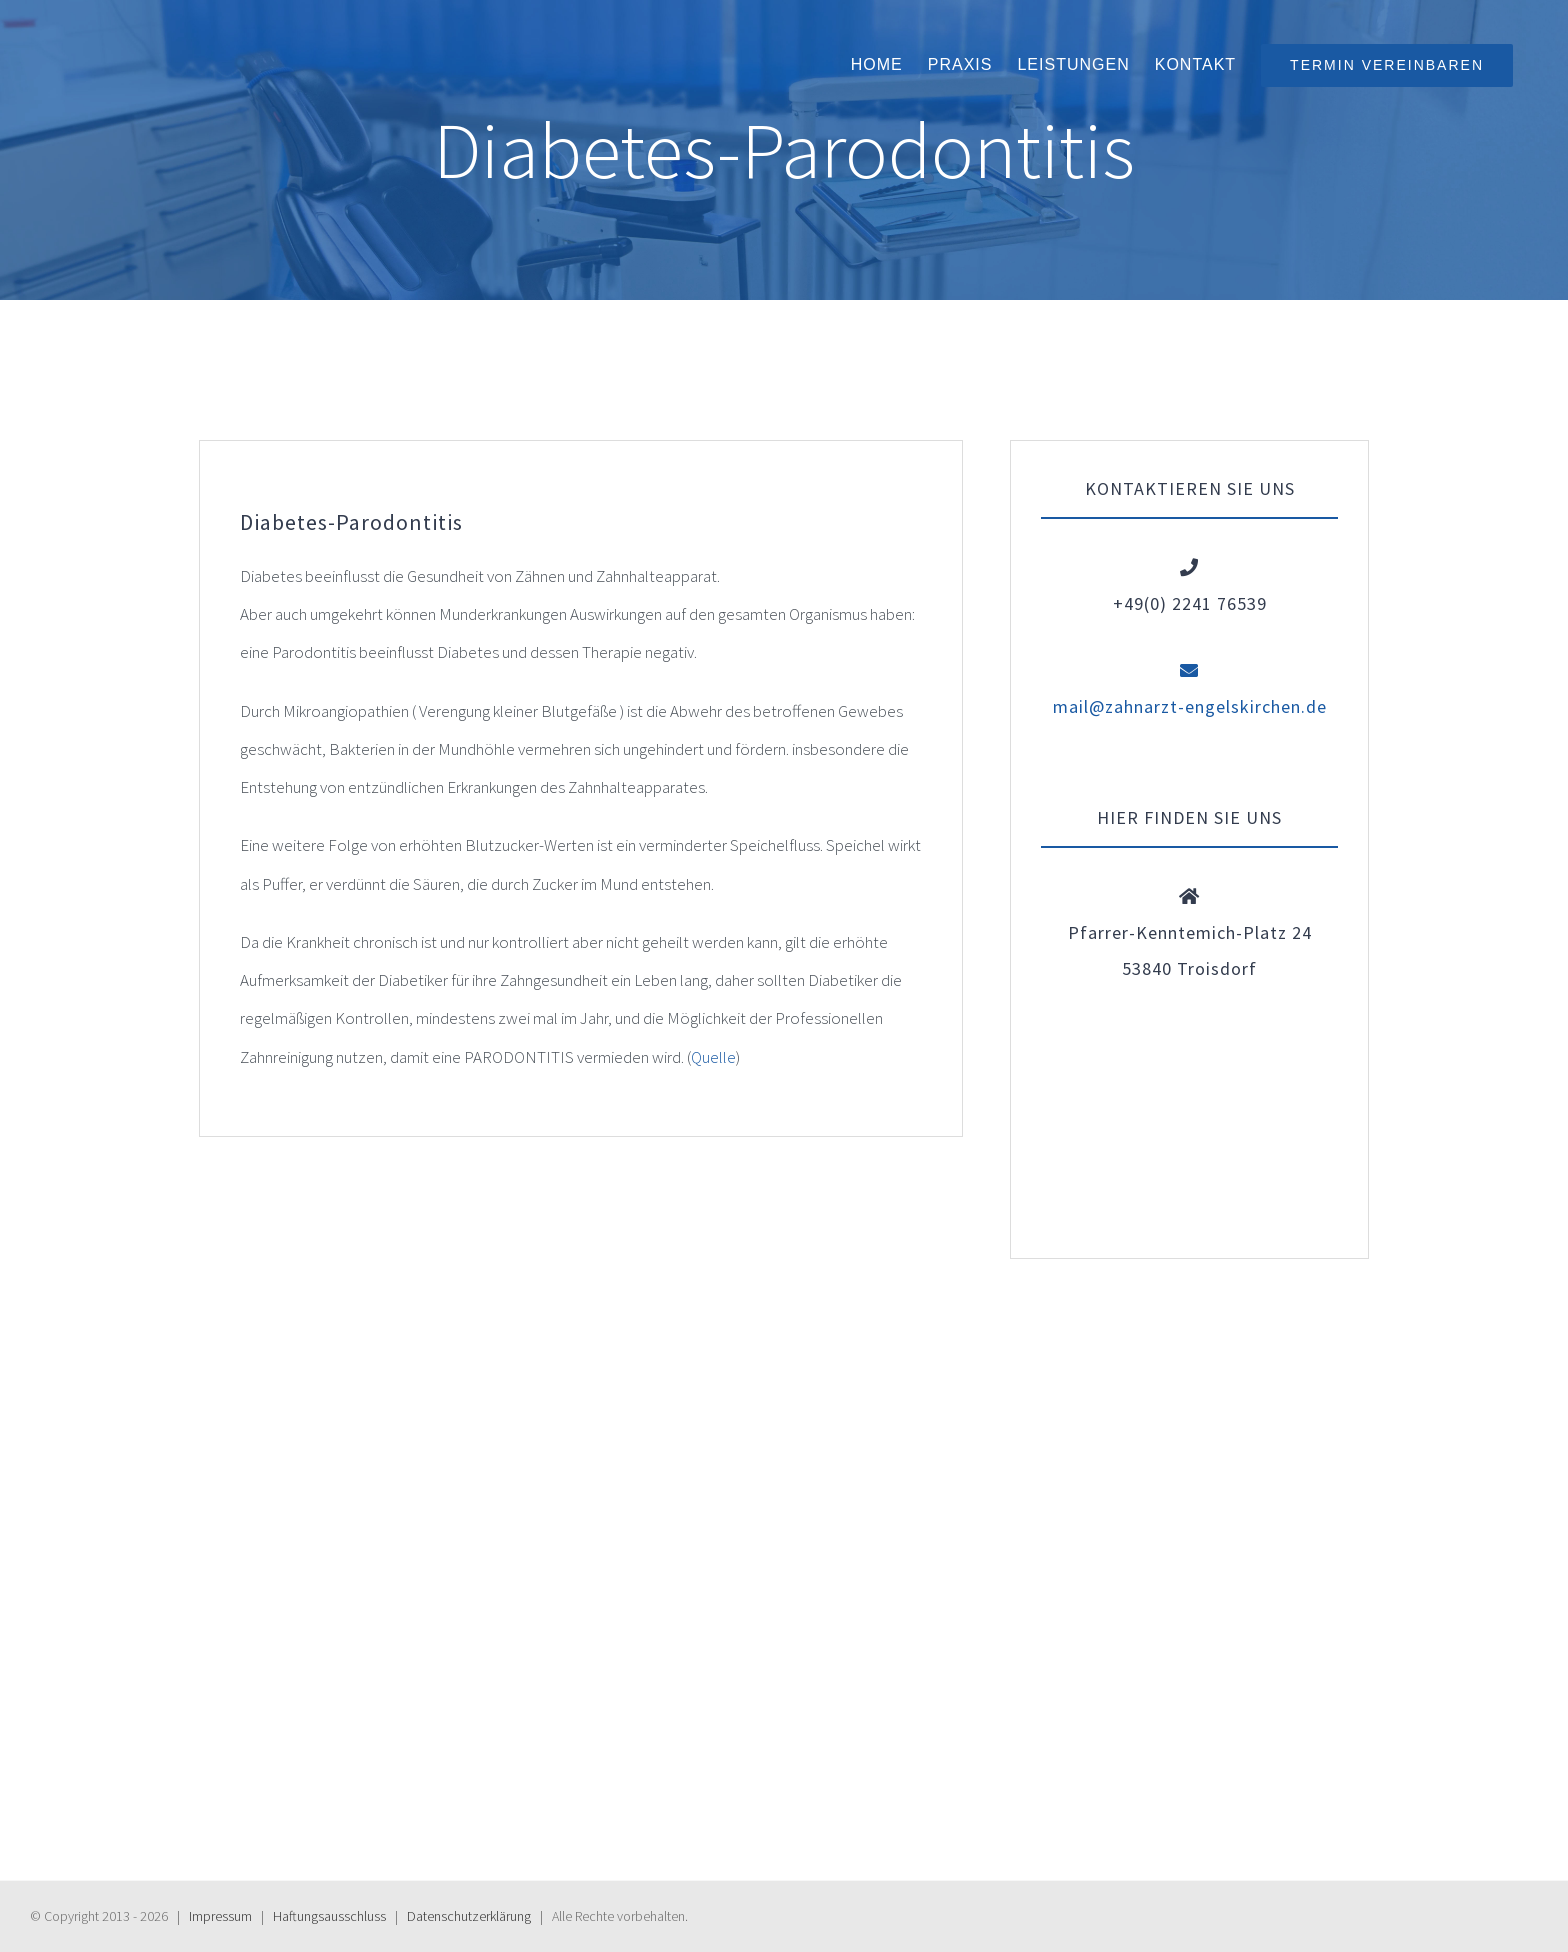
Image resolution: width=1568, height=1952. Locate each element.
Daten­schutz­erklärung (469, 1916)
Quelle (713, 1057)
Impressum (220, 1916)
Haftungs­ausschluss (329, 1916)
